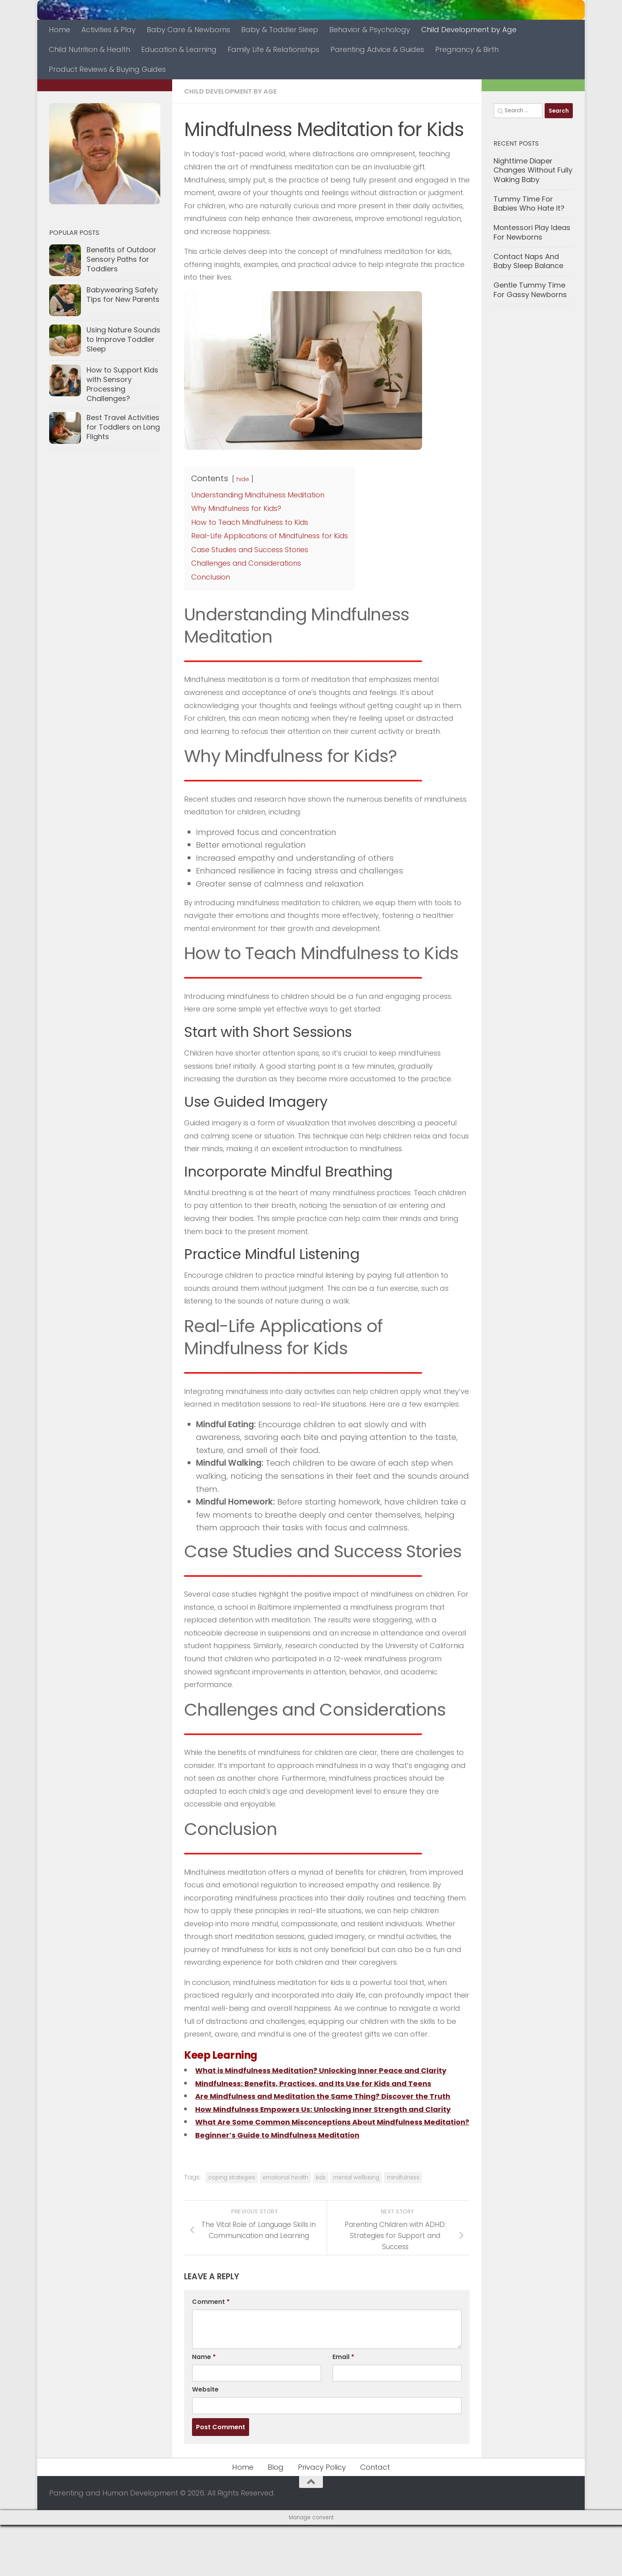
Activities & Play (108, 30)
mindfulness (403, 2228)
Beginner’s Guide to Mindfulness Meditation (286, 2186)
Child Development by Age (468, 30)
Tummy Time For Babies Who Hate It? (528, 203)
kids (321, 2228)
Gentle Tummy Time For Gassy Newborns (530, 289)
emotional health (285, 2228)
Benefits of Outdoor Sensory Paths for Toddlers (121, 259)
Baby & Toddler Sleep (279, 30)
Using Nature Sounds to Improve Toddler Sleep (123, 339)
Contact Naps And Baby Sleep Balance (528, 261)
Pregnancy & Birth (467, 49)
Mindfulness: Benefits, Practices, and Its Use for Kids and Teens (326, 2095)
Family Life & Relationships (273, 49)
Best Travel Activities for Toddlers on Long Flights (123, 427)
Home (59, 30)
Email (343, 2408)
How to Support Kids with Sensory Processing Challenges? (122, 384)
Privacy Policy (322, 2518)
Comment (211, 2352)
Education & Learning (179, 49)
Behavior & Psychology (369, 30)
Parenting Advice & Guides (377, 49)
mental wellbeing (356, 2228)
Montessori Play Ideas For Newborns (531, 232)
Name (204, 2408)
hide (243, 478)
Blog (276, 2518)
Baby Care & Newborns (188, 30)
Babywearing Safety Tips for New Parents (122, 294)
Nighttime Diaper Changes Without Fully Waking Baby (532, 170)
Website (205, 2440)
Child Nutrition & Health (89, 49)
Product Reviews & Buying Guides (107, 69)
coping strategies (231, 2228)
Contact (375, 2518)
